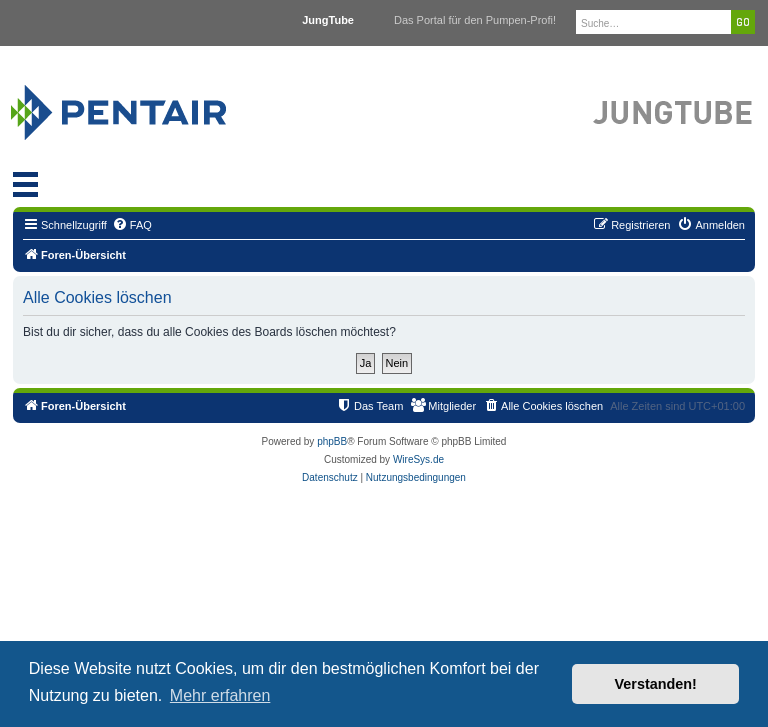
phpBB (332, 441)
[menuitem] (132, 225)
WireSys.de (418, 459)
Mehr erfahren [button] (220, 695)
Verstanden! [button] (656, 684)
